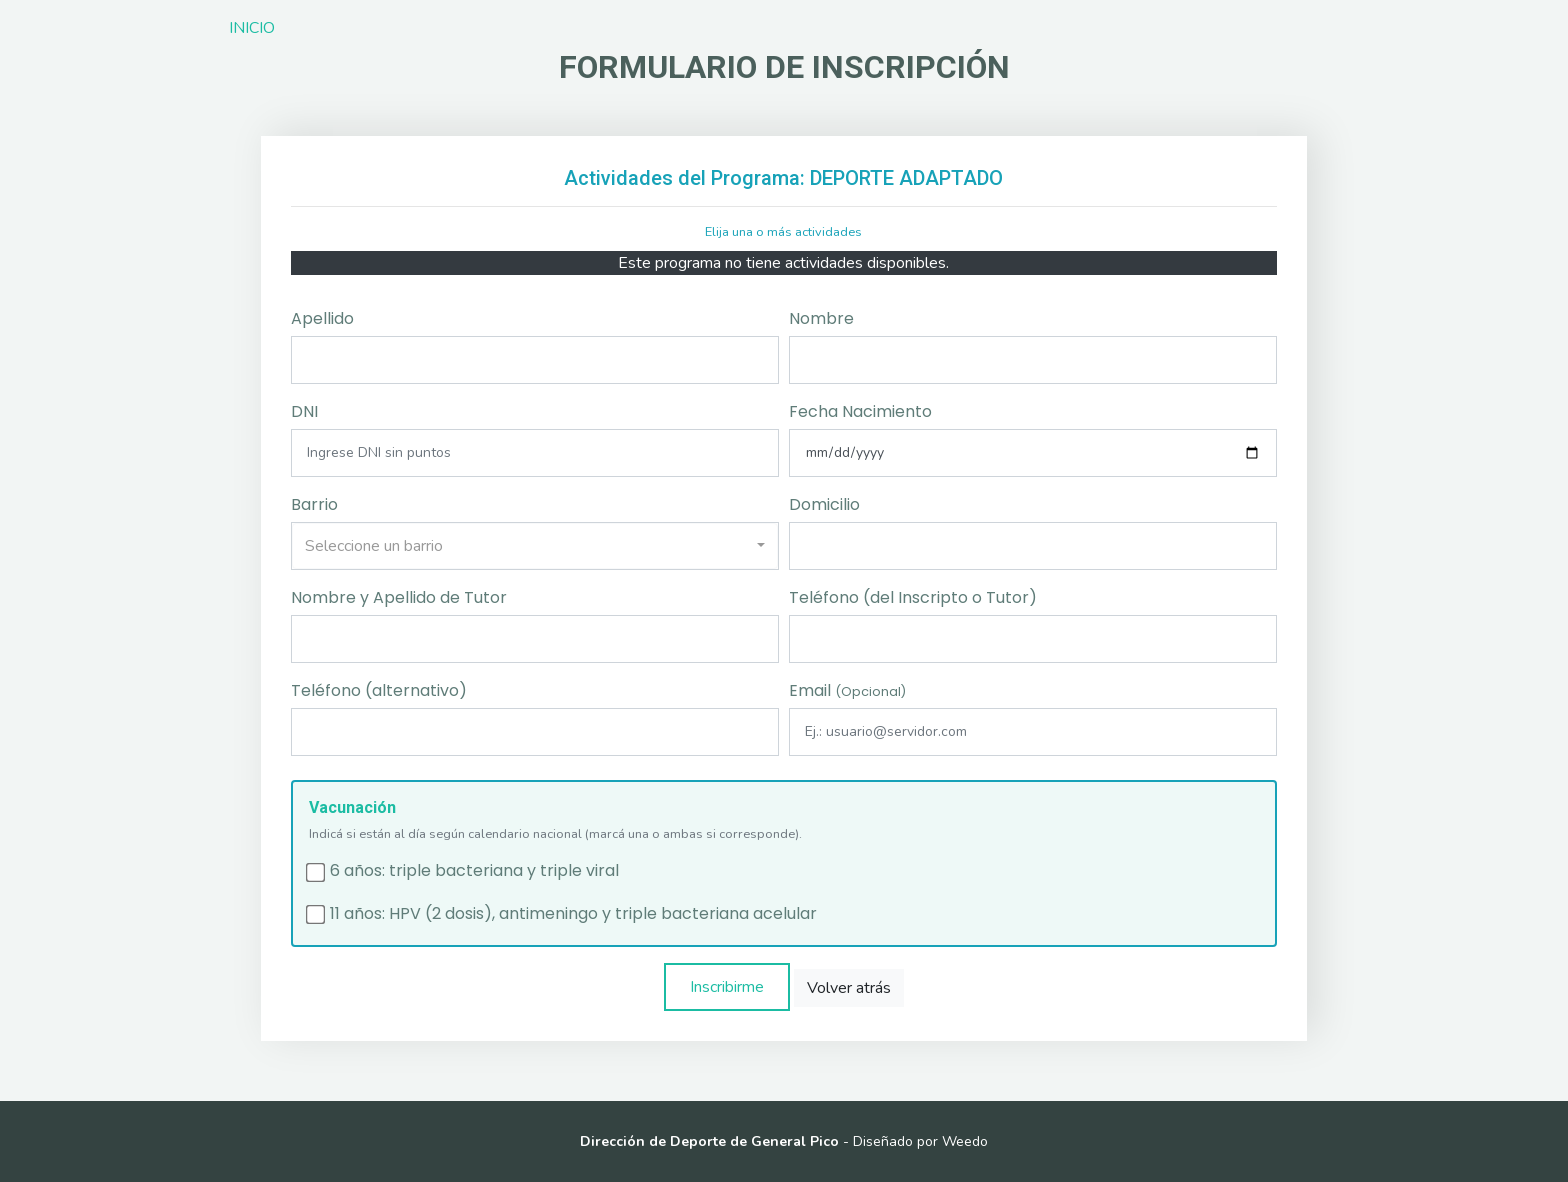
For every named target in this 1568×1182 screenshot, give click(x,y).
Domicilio (824, 504)
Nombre (821, 318)
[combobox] (535, 546)
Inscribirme (727, 987)
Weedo (965, 1141)
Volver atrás (849, 988)
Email (847, 690)
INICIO (252, 28)
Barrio (314, 504)
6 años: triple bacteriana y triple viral (474, 871)
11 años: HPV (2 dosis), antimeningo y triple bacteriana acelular (573, 914)
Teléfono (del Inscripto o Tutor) (913, 597)
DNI (304, 411)
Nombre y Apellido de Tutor (399, 597)
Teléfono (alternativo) (379, 690)
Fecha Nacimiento (860, 411)
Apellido (322, 318)
